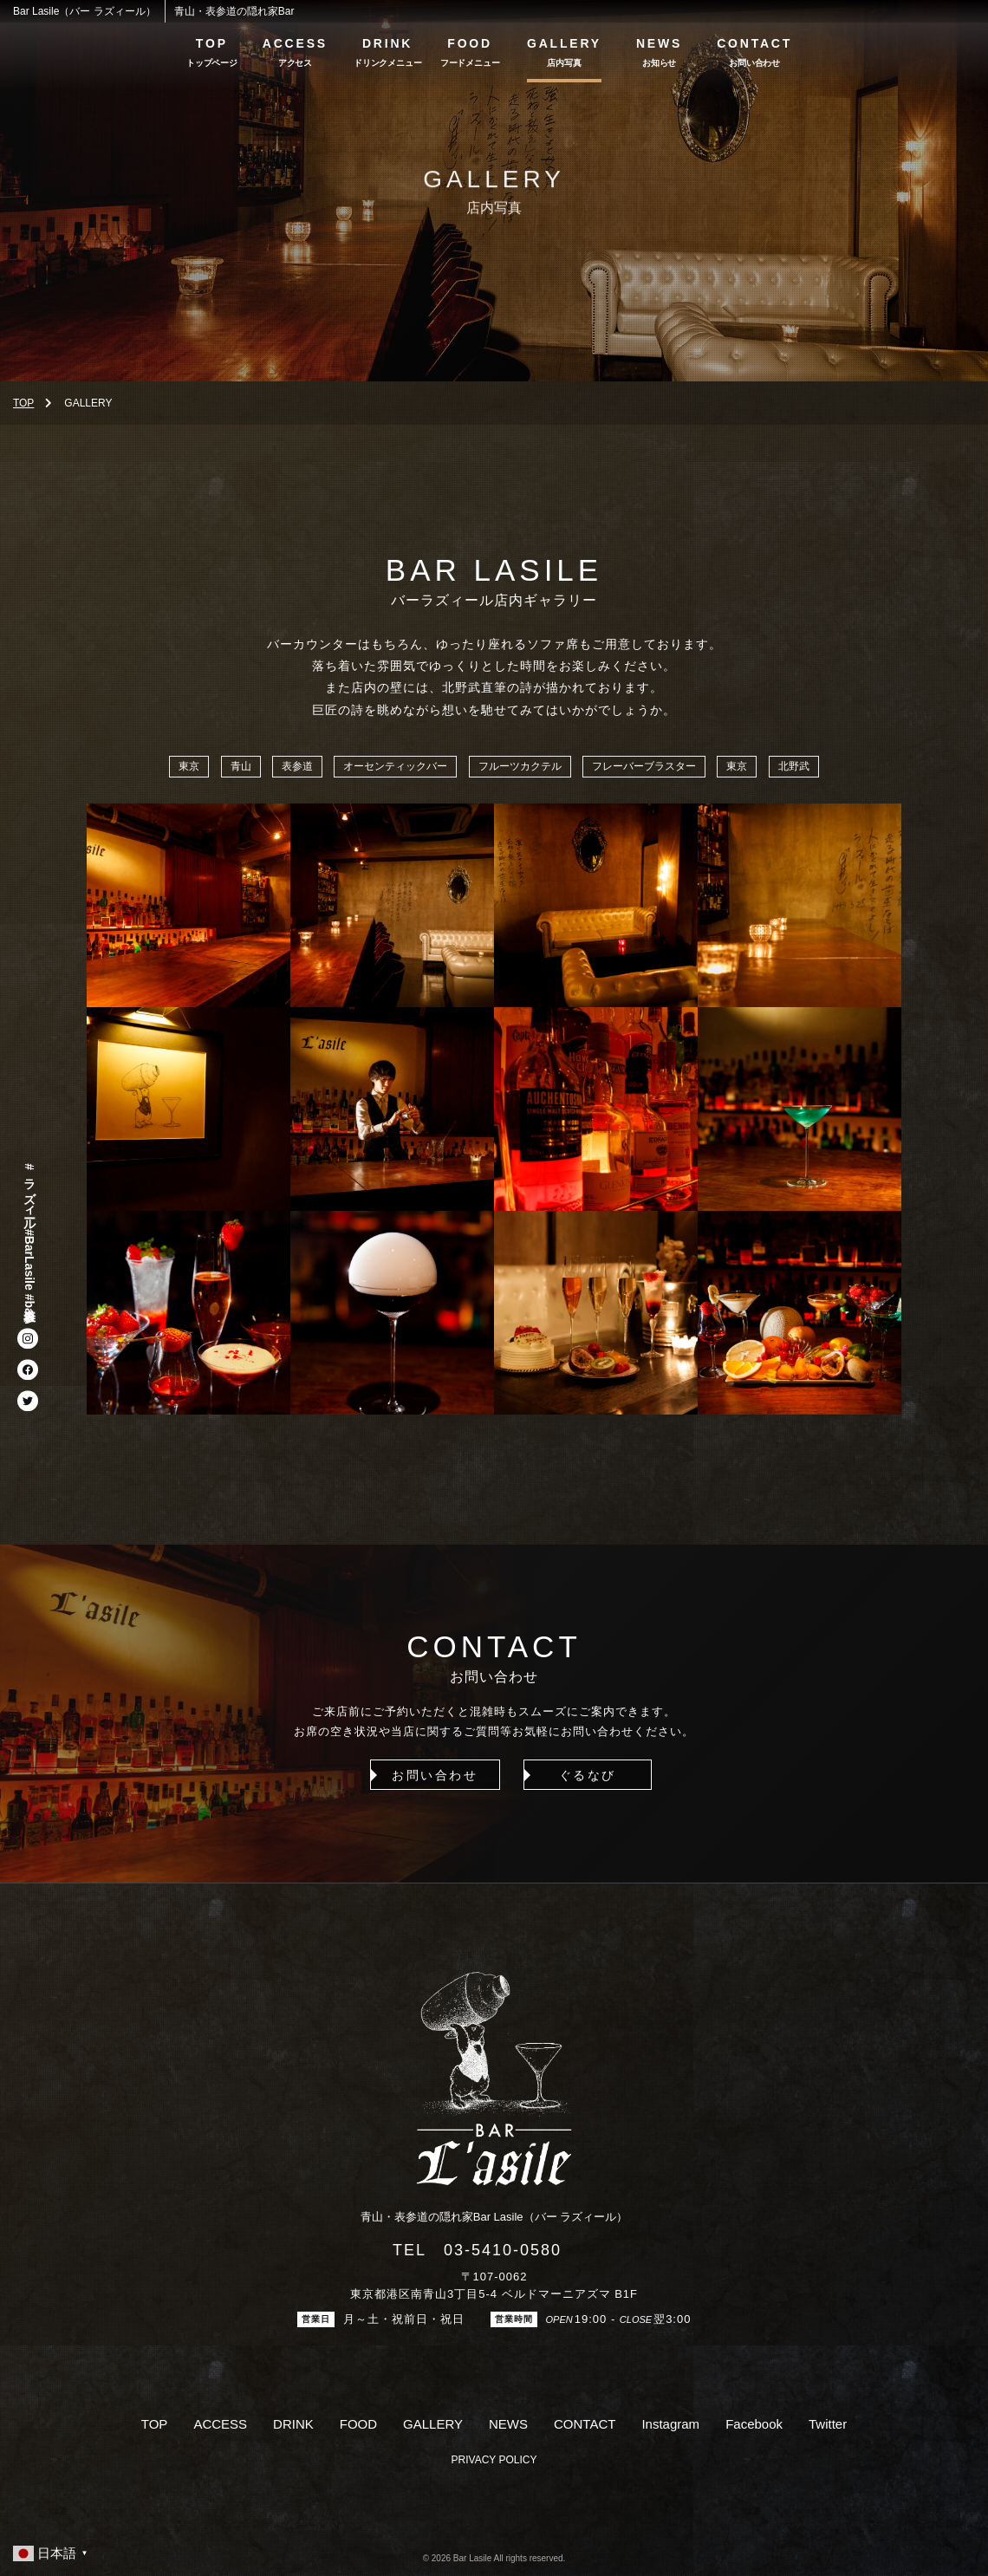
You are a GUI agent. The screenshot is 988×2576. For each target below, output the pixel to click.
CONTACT (754, 43)
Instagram (670, 2424)
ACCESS (295, 43)
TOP (212, 43)
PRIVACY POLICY (494, 2460)
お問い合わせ (414, 1775)
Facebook (754, 2424)
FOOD (469, 43)
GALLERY (564, 43)
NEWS (659, 43)
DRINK (387, 43)
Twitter (828, 2424)
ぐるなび (573, 1775)
